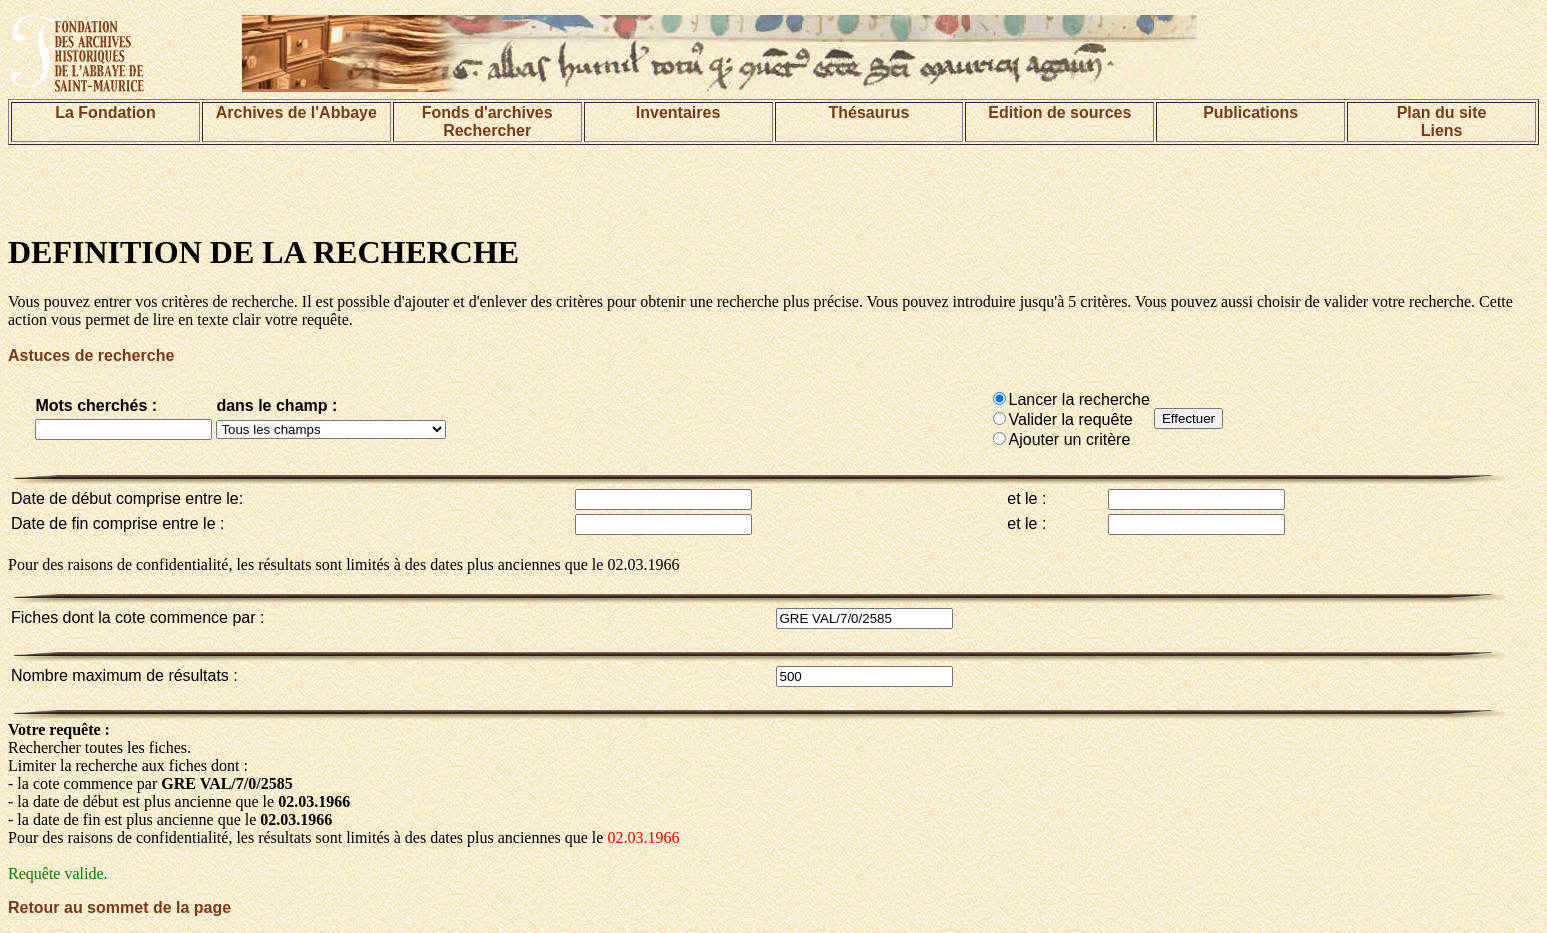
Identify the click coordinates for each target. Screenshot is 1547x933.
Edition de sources (1059, 112)
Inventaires (678, 112)
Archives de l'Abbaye (296, 112)
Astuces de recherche (91, 355)
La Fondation (105, 112)
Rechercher (487, 130)
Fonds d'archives (487, 112)
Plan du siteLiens (1442, 121)
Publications (1250, 112)
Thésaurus (868, 112)
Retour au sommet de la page (119, 907)
